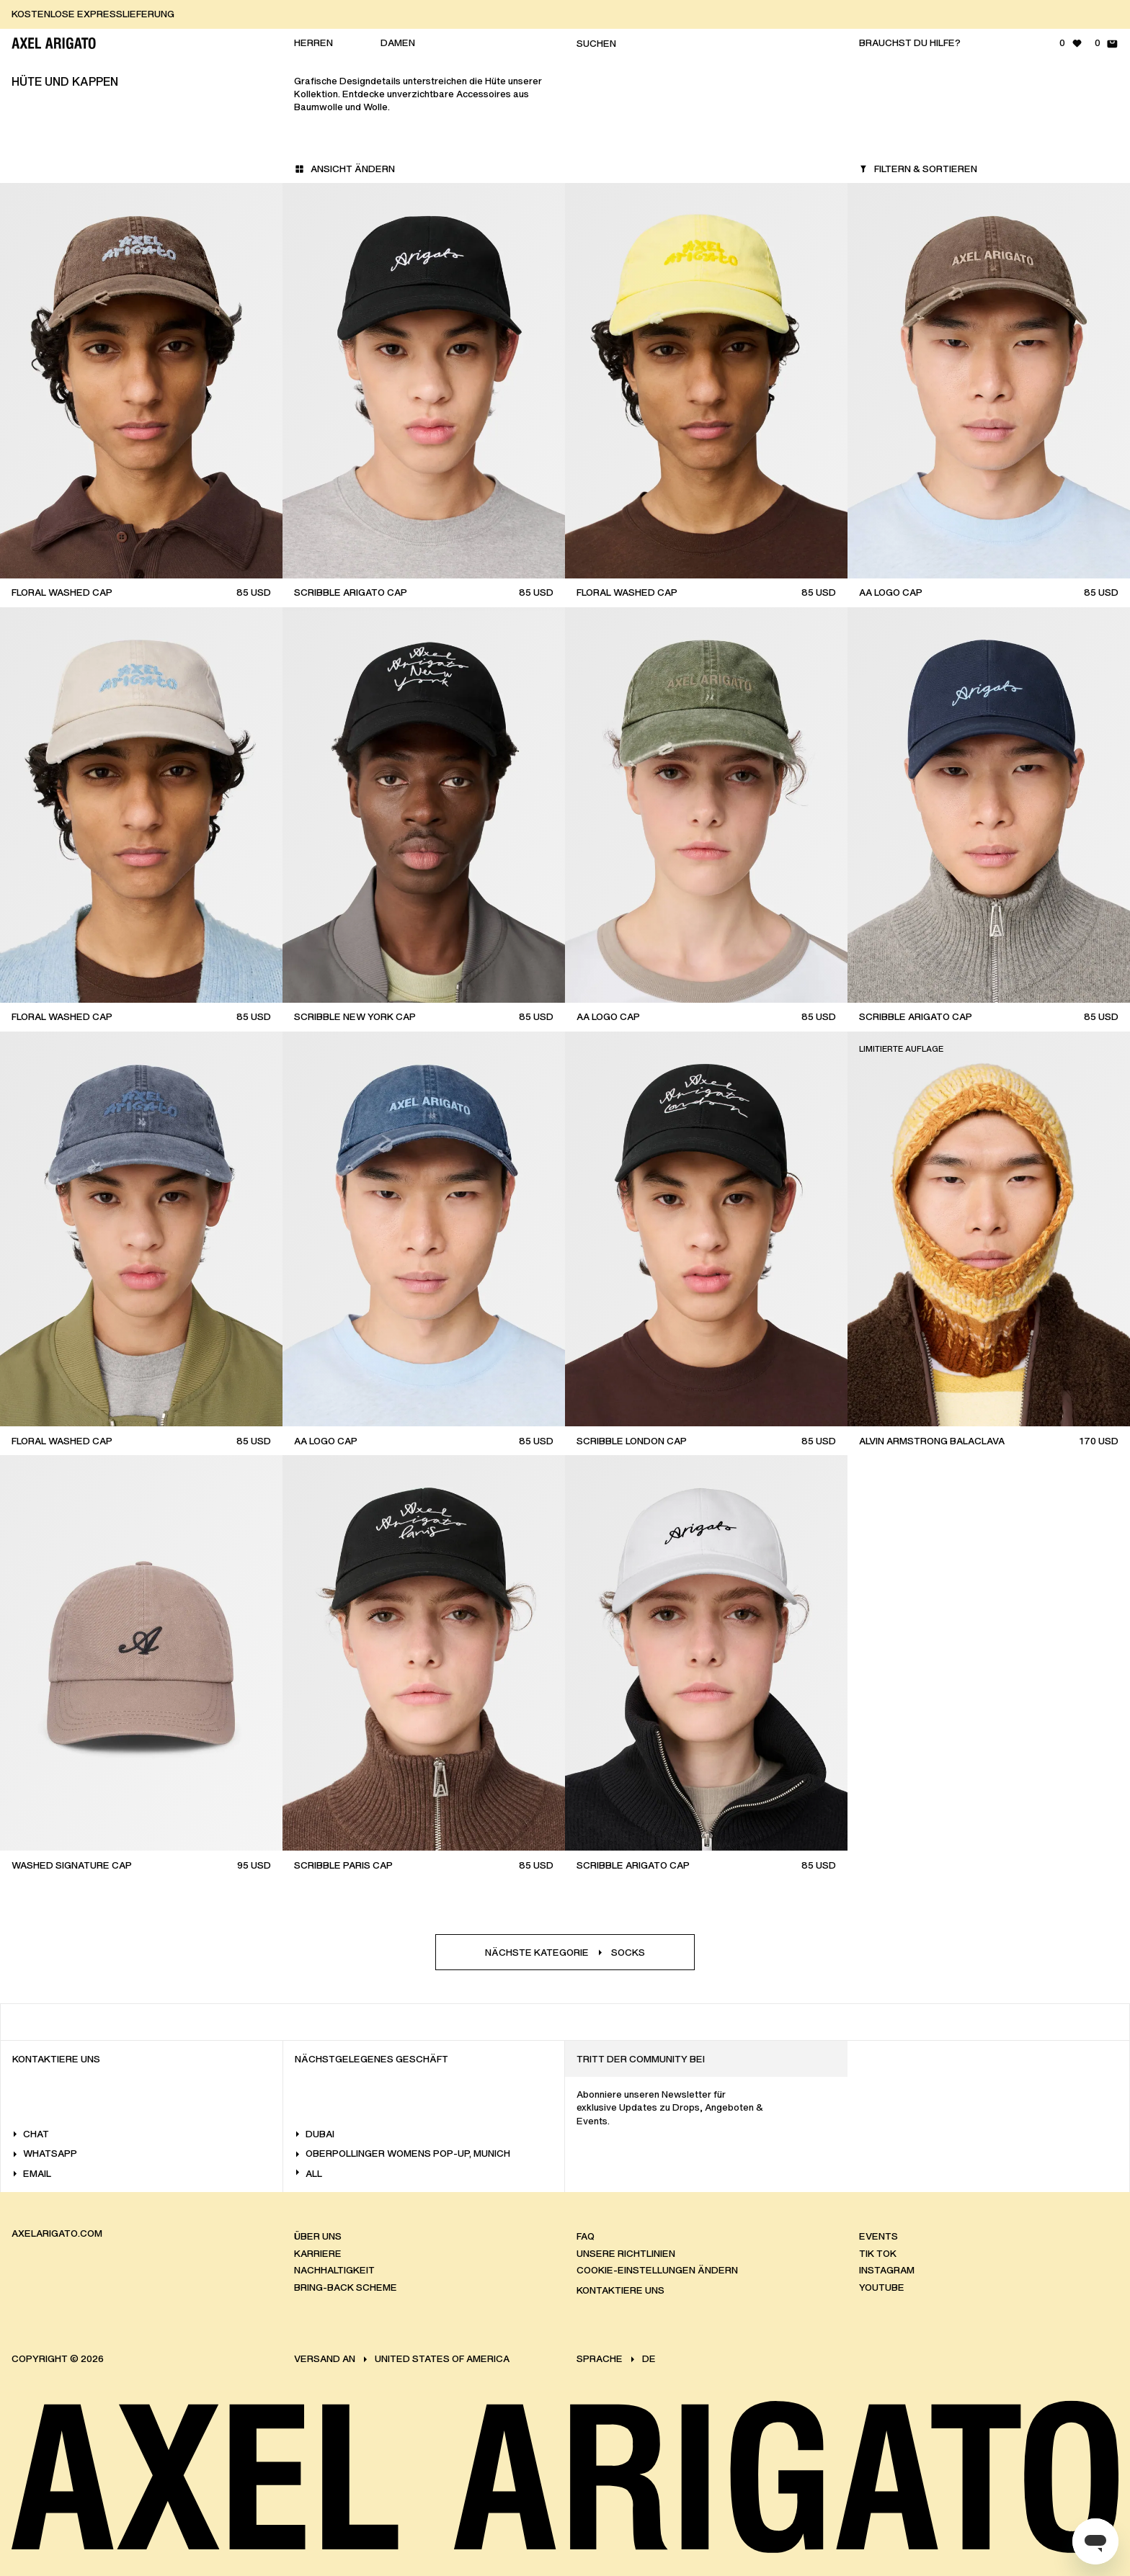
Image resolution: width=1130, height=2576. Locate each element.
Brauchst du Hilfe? (910, 43)
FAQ (586, 2236)
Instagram (887, 2270)
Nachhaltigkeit (334, 2270)
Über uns (318, 2236)
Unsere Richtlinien (626, 2253)
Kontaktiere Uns (620, 2290)
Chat (30, 2134)
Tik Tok (878, 2253)
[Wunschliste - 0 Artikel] (1071, 43)
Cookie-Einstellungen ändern (657, 2270)
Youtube (881, 2287)
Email (31, 2174)
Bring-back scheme (345, 2287)
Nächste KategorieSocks (565, 1952)
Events (878, 2236)
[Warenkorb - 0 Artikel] (1106, 43)
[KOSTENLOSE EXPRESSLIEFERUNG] (571, 14)
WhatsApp (44, 2153)
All (308, 2174)
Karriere (318, 2253)
